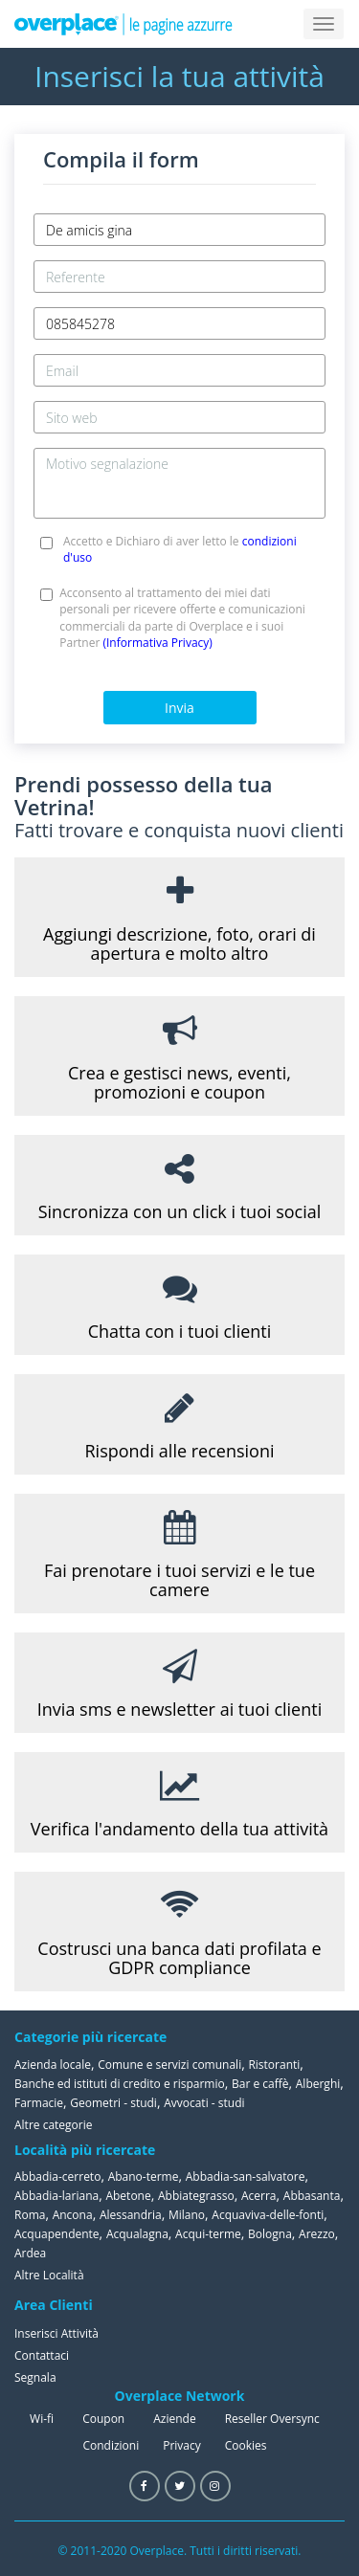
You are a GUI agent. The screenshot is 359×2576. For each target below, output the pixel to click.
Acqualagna (137, 2234)
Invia (179, 708)
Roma (29, 2215)
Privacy (182, 2445)
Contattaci (41, 2355)
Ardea (30, 2253)
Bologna (270, 2234)
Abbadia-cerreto (57, 2176)
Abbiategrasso (196, 2195)
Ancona (73, 2215)
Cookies (246, 2445)
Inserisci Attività (56, 2333)
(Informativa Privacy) (157, 642)
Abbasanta (312, 2195)
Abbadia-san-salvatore (245, 2176)
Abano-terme (143, 2176)
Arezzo (317, 2234)
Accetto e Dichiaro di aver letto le (180, 549)
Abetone (127, 2195)
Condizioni (110, 2445)
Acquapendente (57, 2234)
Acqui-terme (208, 2234)
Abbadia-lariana (56, 2195)
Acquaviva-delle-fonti (268, 2215)
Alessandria (131, 2215)
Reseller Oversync (272, 2418)
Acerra (259, 2195)
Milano (186, 2215)
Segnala (35, 2377)
